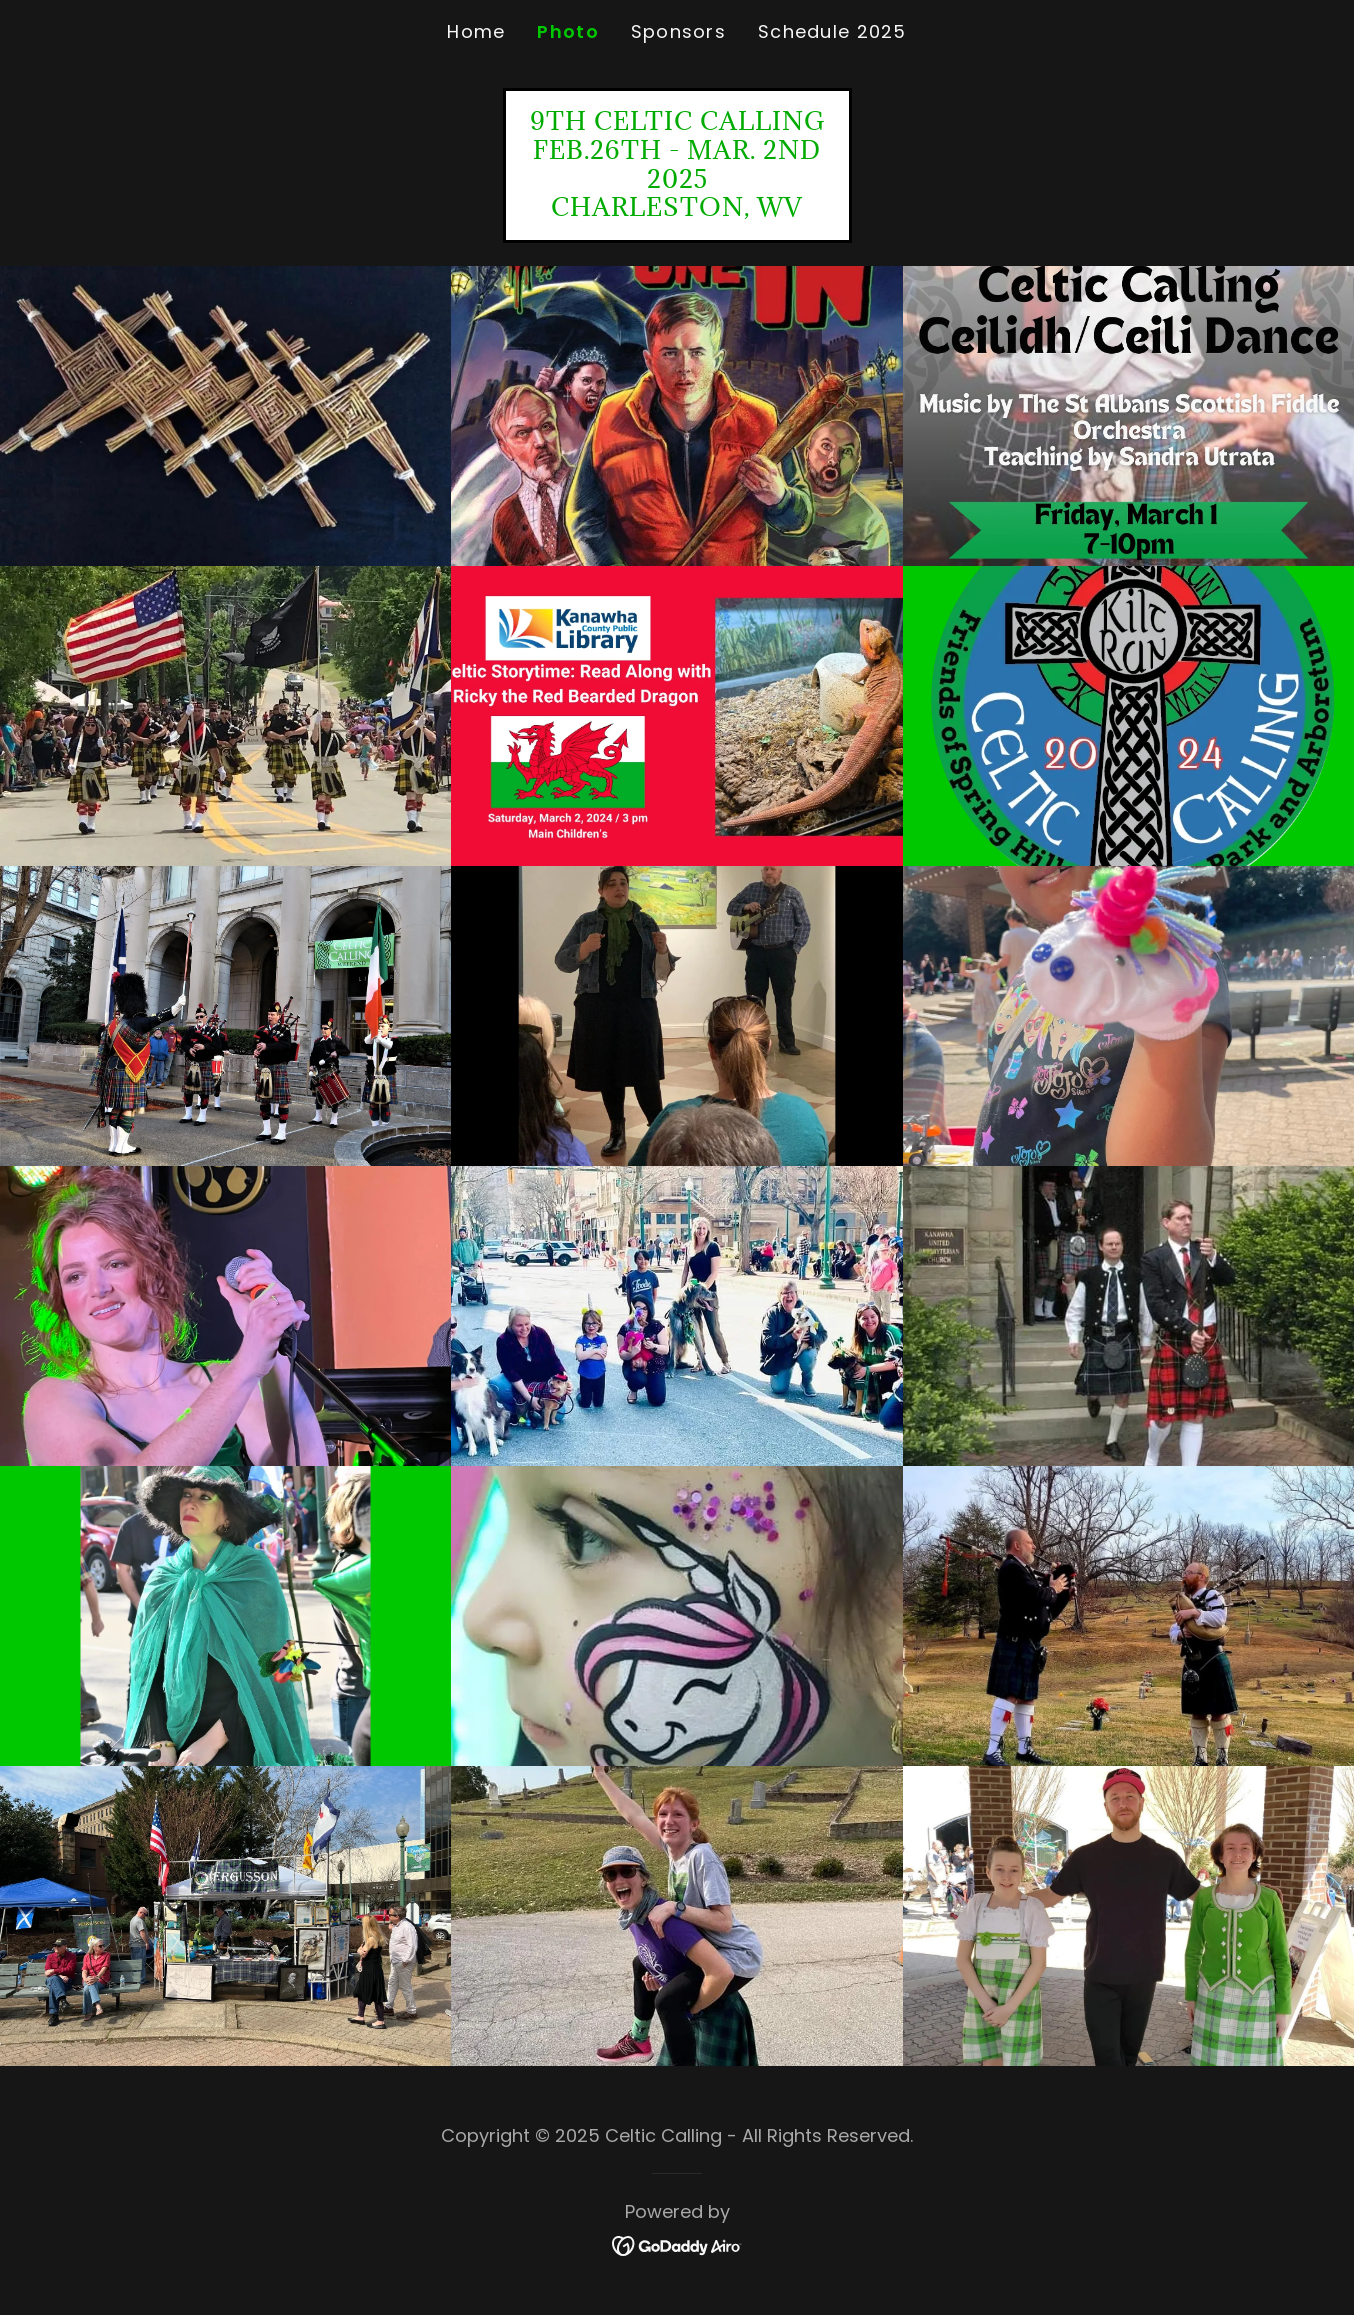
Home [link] (476, 31)
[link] (677, 209)
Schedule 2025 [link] (832, 31)
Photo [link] (567, 32)
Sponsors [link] (678, 31)
